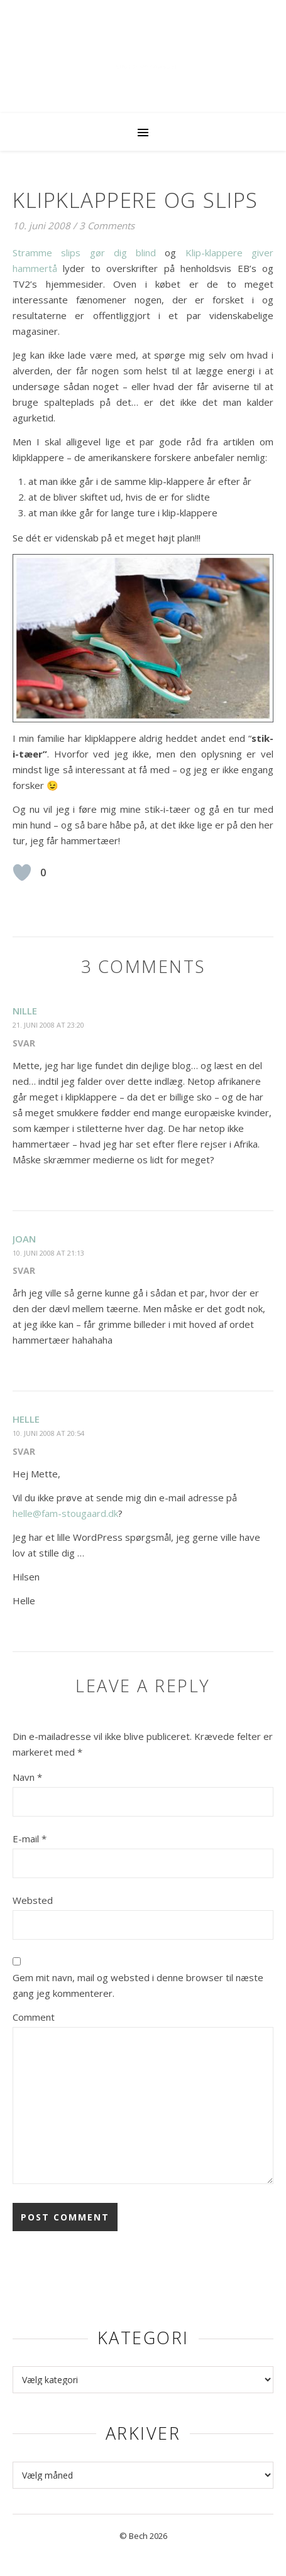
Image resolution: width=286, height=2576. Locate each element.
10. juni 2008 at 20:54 (48, 1433)
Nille (25, 1010)
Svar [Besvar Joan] (24, 1270)
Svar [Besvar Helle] (24, 1451)
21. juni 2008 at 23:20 (48, 1025)
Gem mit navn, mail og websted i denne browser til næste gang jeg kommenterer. (138, 1985)
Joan (24, 1238)
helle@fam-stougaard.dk (65, 1513)
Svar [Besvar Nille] (24, 1043)
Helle (26, 1419)
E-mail (30, 1838)
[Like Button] (22, 872)
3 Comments (107, 225)
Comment (34, 2017)
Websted (33, 1900)
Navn (27, 1777)
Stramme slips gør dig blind (84, 252)
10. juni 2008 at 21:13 (48, 1253)
